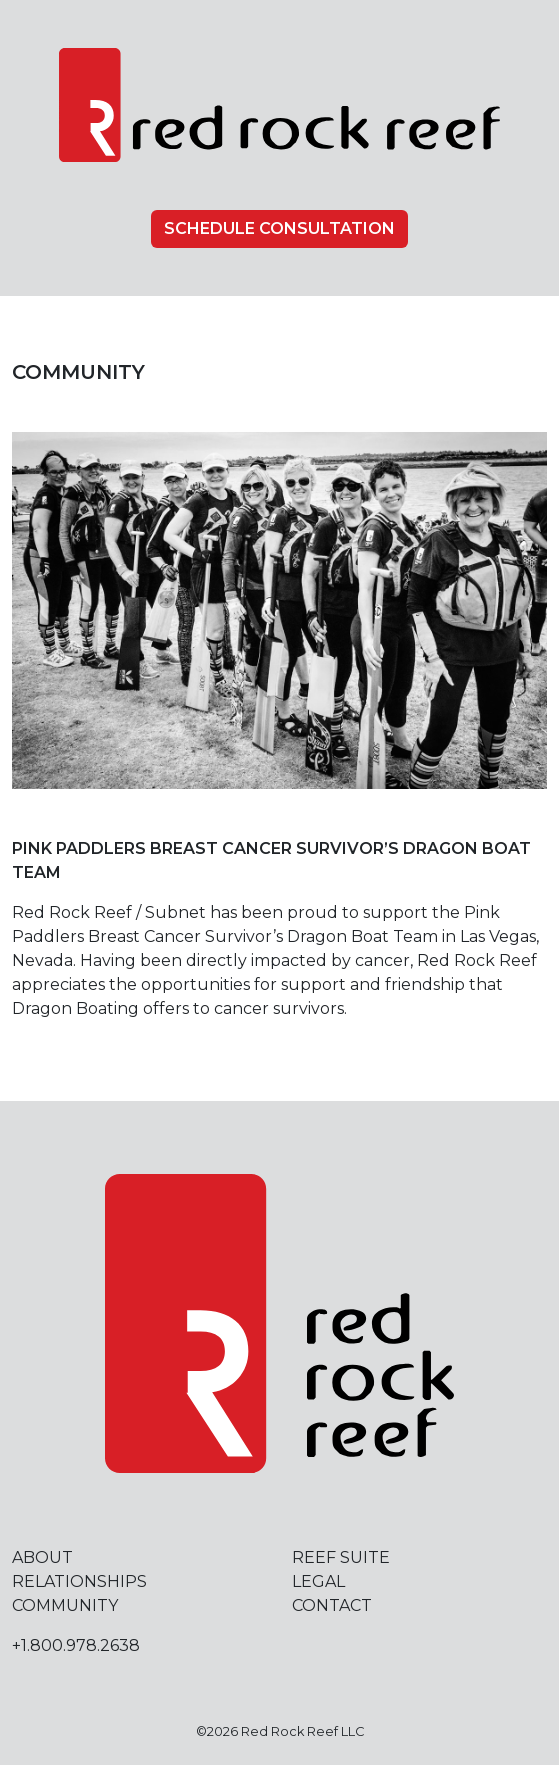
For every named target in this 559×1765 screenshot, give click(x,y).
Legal (318, 1581)
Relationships (79, 1581)
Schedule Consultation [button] (279, 228)
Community (65, 1605)
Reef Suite (341, 1557)
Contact (332, 1605)
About (42, 1557)
